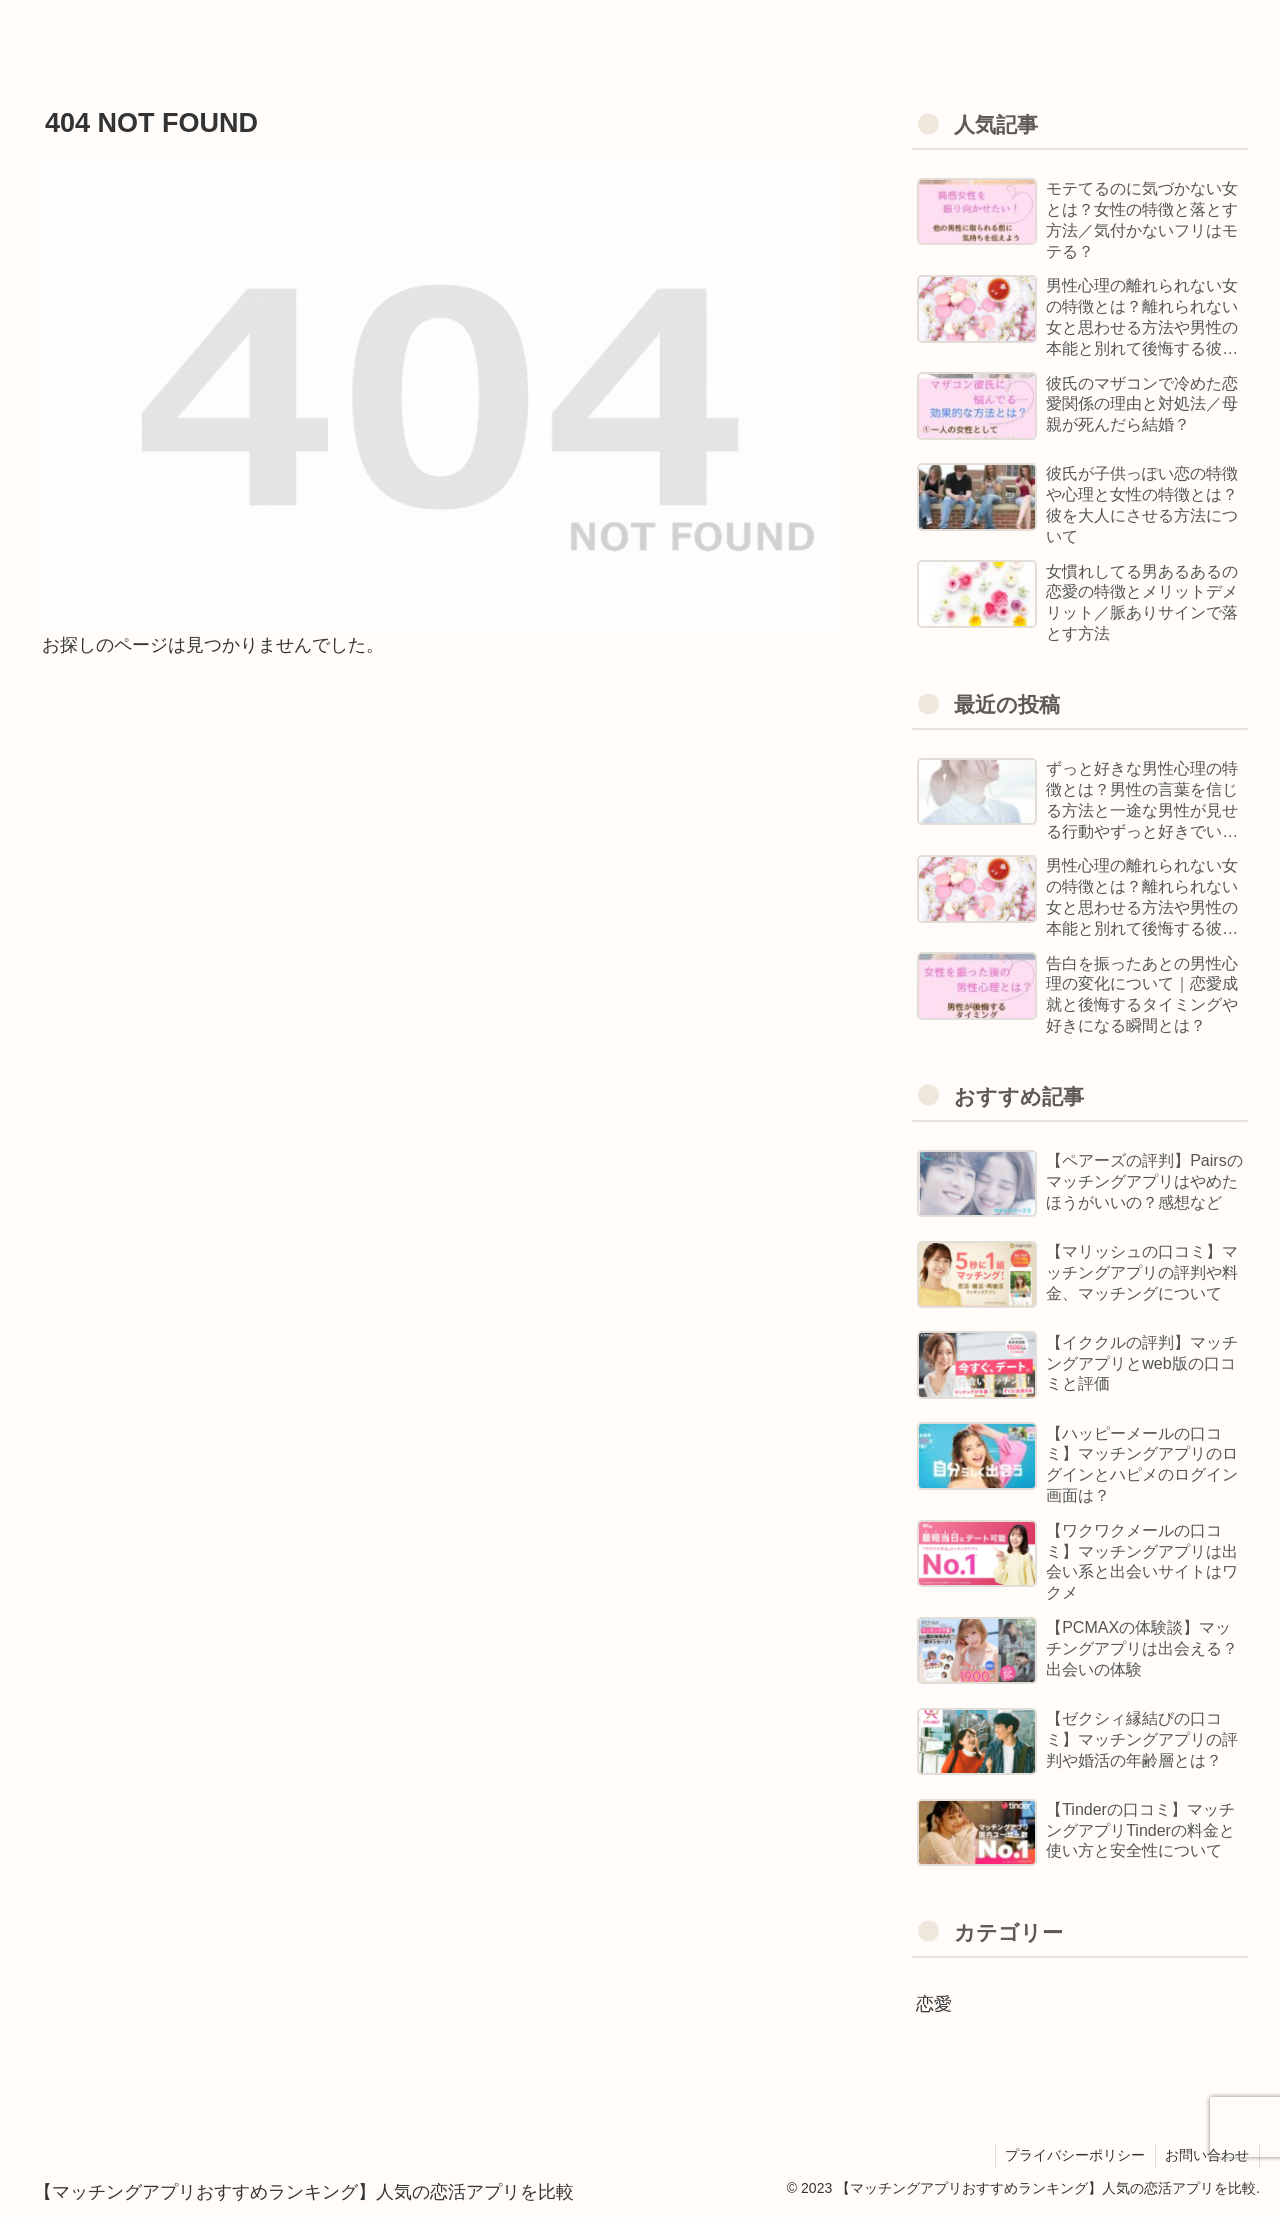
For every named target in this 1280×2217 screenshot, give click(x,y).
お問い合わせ (1207, 2155)
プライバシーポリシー (1074, 2155)
